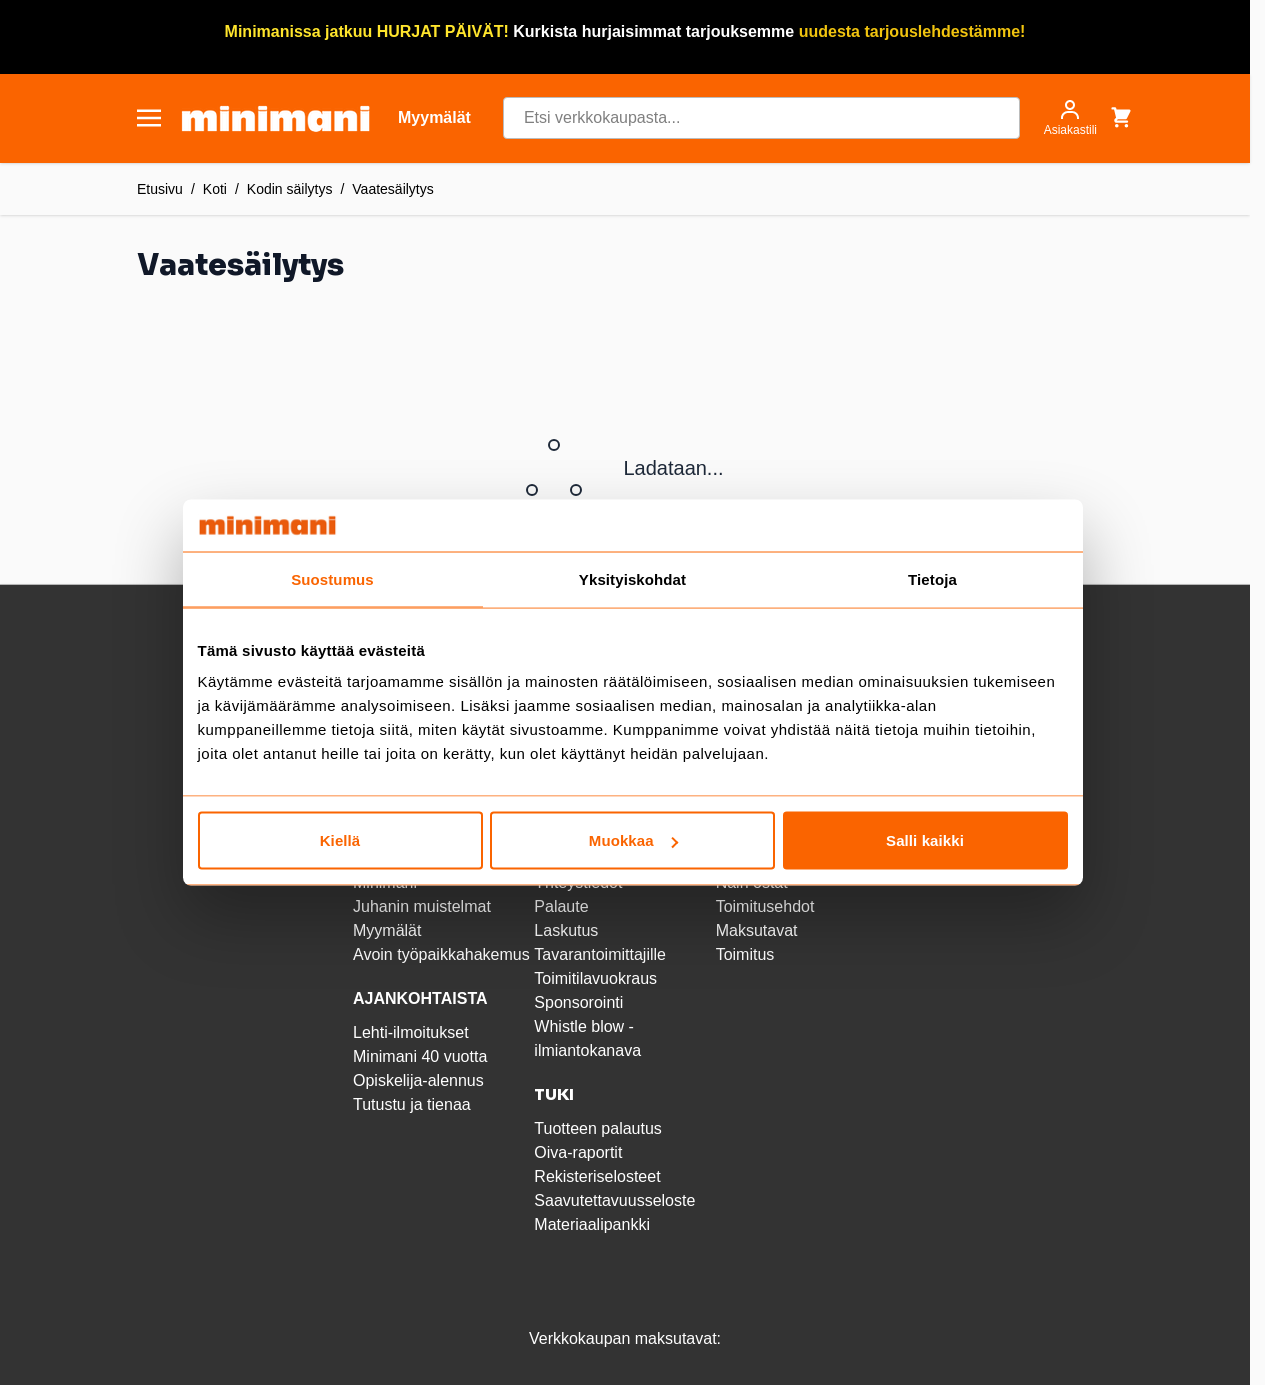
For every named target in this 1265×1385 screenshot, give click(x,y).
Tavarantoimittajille (600, 954)
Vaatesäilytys (392, 189)
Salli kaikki (925, 840)
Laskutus (566, 930)
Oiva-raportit (578, 1152)
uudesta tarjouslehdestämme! (912, 31)
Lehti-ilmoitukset (411, 1032)
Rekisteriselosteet (597, 1176)
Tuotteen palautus (600, 1128)
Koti (215, 189)
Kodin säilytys (290, 189)
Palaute (561, 906)
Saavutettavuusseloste (614, 1200)
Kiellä (340, 840)
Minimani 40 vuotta (420, 1056)
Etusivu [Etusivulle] (160, 189)
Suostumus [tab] (332, 578)
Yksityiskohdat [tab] (632, 578)
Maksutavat (757, 930)
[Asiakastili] (1070, 118)
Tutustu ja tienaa (412, 1104)
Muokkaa (633, 840)
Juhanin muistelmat (422, 906)
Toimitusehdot (765, 906)
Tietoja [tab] (932, 578)
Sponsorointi (578, 1002)
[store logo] (275, 118)
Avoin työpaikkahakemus (441, 954)
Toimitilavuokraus (595, 978)
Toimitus (745, 954)
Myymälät (387, 930)
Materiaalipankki (592, 1224)
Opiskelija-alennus (418, 1080)
